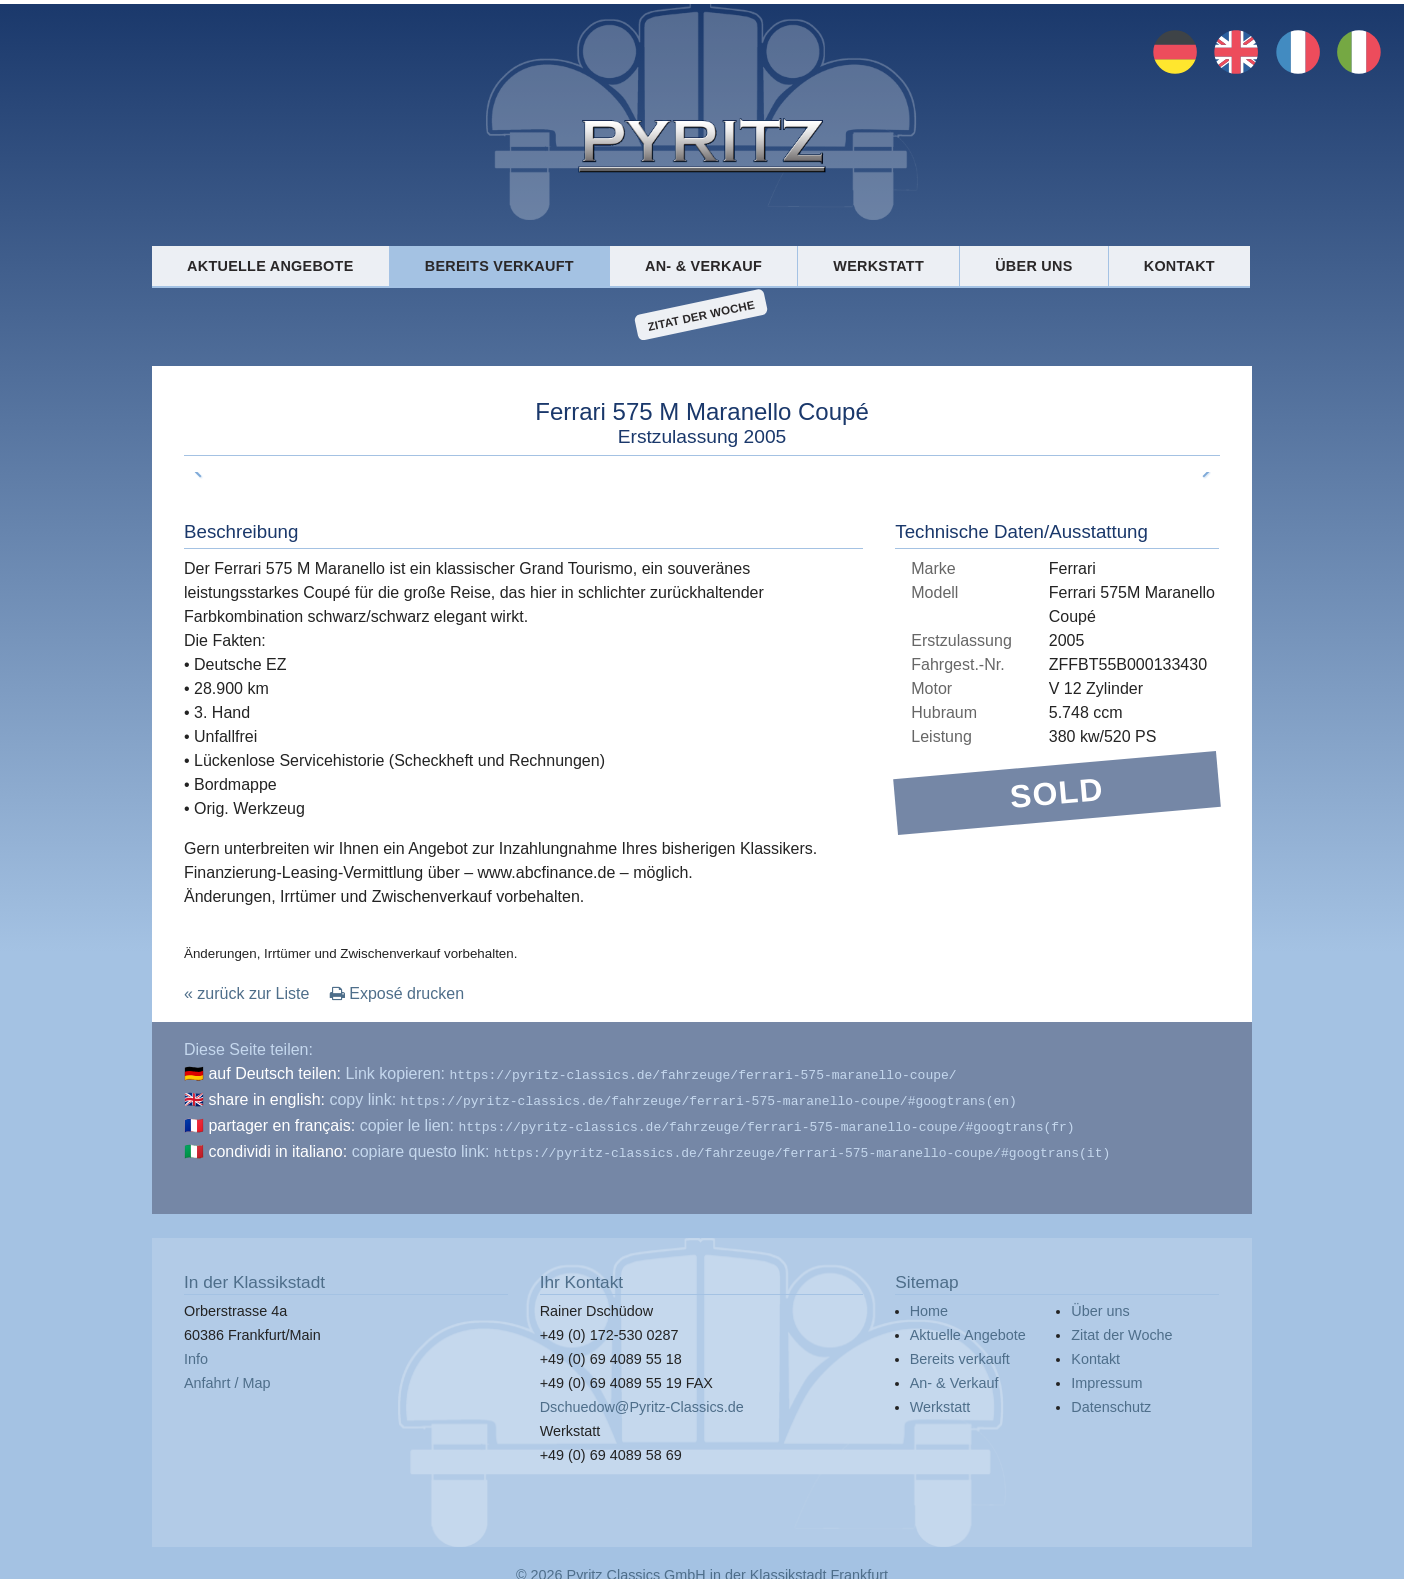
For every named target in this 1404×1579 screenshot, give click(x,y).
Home (929, 1303)
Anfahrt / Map (227, 1375)
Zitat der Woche (701, 315)
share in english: (266, 1097)
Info (196, 1351)
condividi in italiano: (277, 1145)
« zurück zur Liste (246, 993)
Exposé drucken (397, 993)
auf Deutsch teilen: (274, 1073)
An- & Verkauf (703, 266)
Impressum (1106, 1375)
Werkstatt (878, 266)
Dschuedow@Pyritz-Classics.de (642, 1399)
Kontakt (1179, 266)
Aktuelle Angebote (270, 266)
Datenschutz (1111, 1399)
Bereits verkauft (499, 266)
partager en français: (281, 1121)
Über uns (1033, 266)
